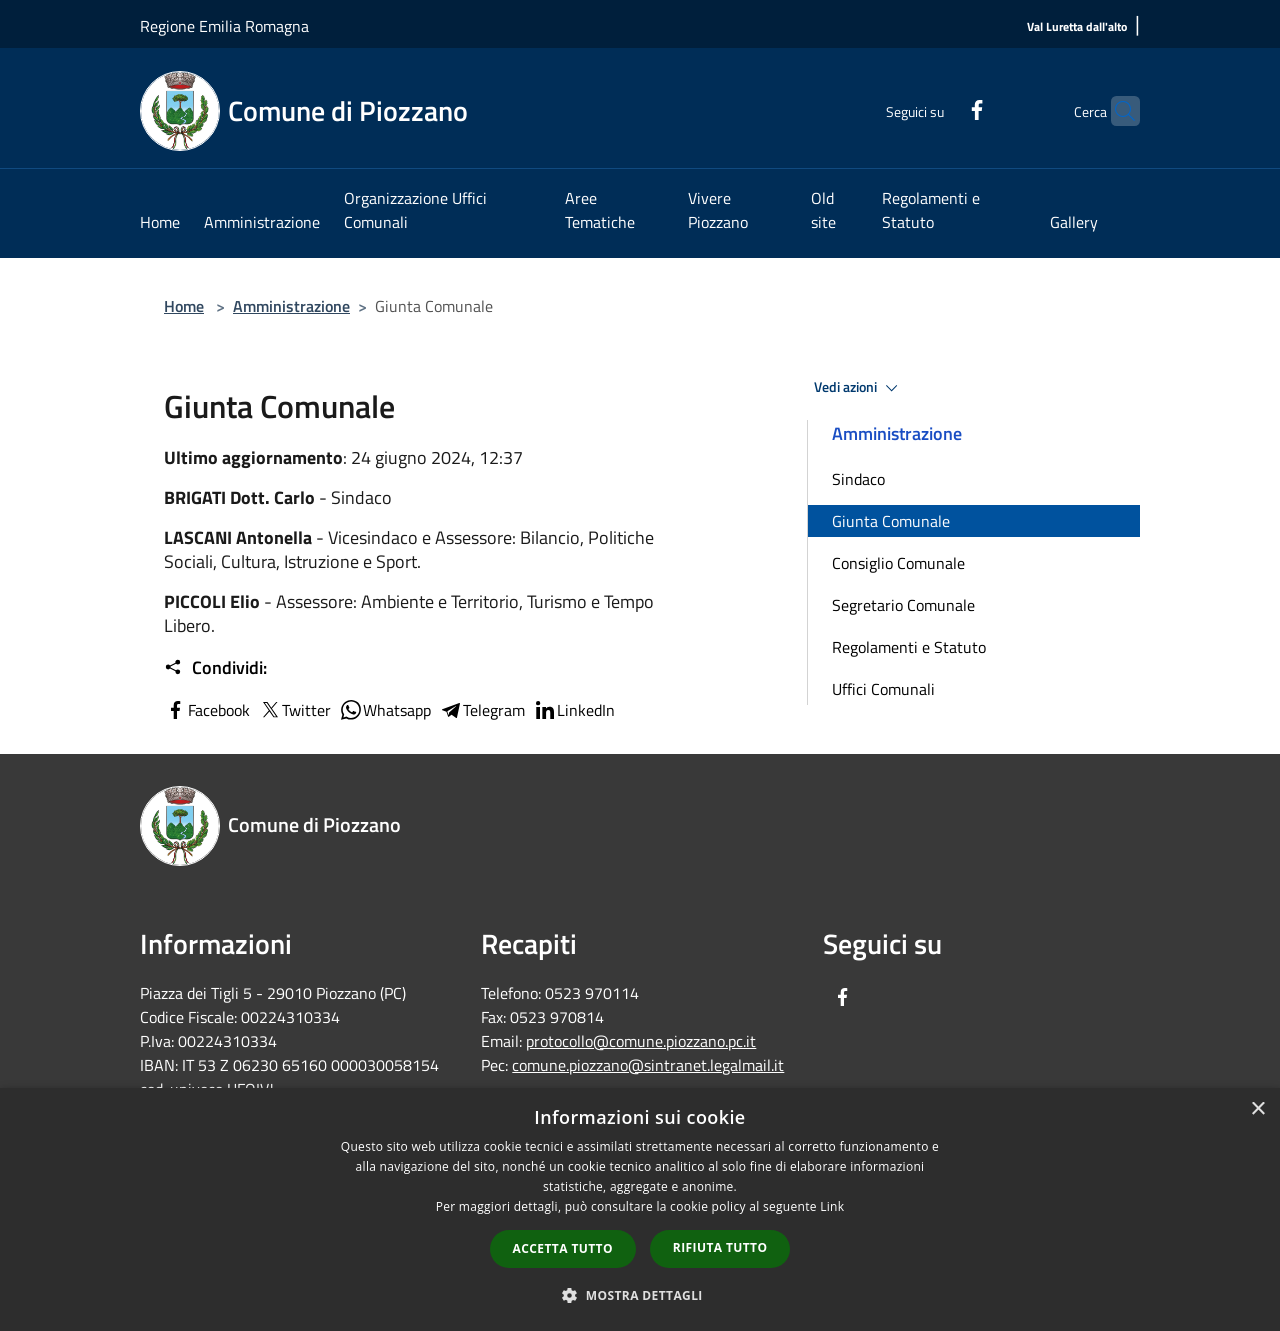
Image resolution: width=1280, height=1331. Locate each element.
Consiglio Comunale (898, 563)
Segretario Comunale (903, 605)
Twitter (294, 710)
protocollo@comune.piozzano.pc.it (641, 1041)
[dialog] (640, 1209)
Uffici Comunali (883, 689)
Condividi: (215, 668)
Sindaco (858, 479)
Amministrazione (291, 306)
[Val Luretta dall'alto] (1077, 27)
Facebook (207, 710)
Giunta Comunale (891, 521)
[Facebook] (938, 107)
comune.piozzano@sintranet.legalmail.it (648, 1065)
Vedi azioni (859, 388)
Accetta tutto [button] (563, 1248)
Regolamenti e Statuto (909, 647)
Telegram (482, 710)
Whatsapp (385, 710)
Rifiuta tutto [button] (720, 1247)
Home (184, 306)
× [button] (1257, 1109)
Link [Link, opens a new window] (832, 1206)
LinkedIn (574, 710)
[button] (640, 1295)
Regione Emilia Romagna (224, 26)
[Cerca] (1116, 111)
